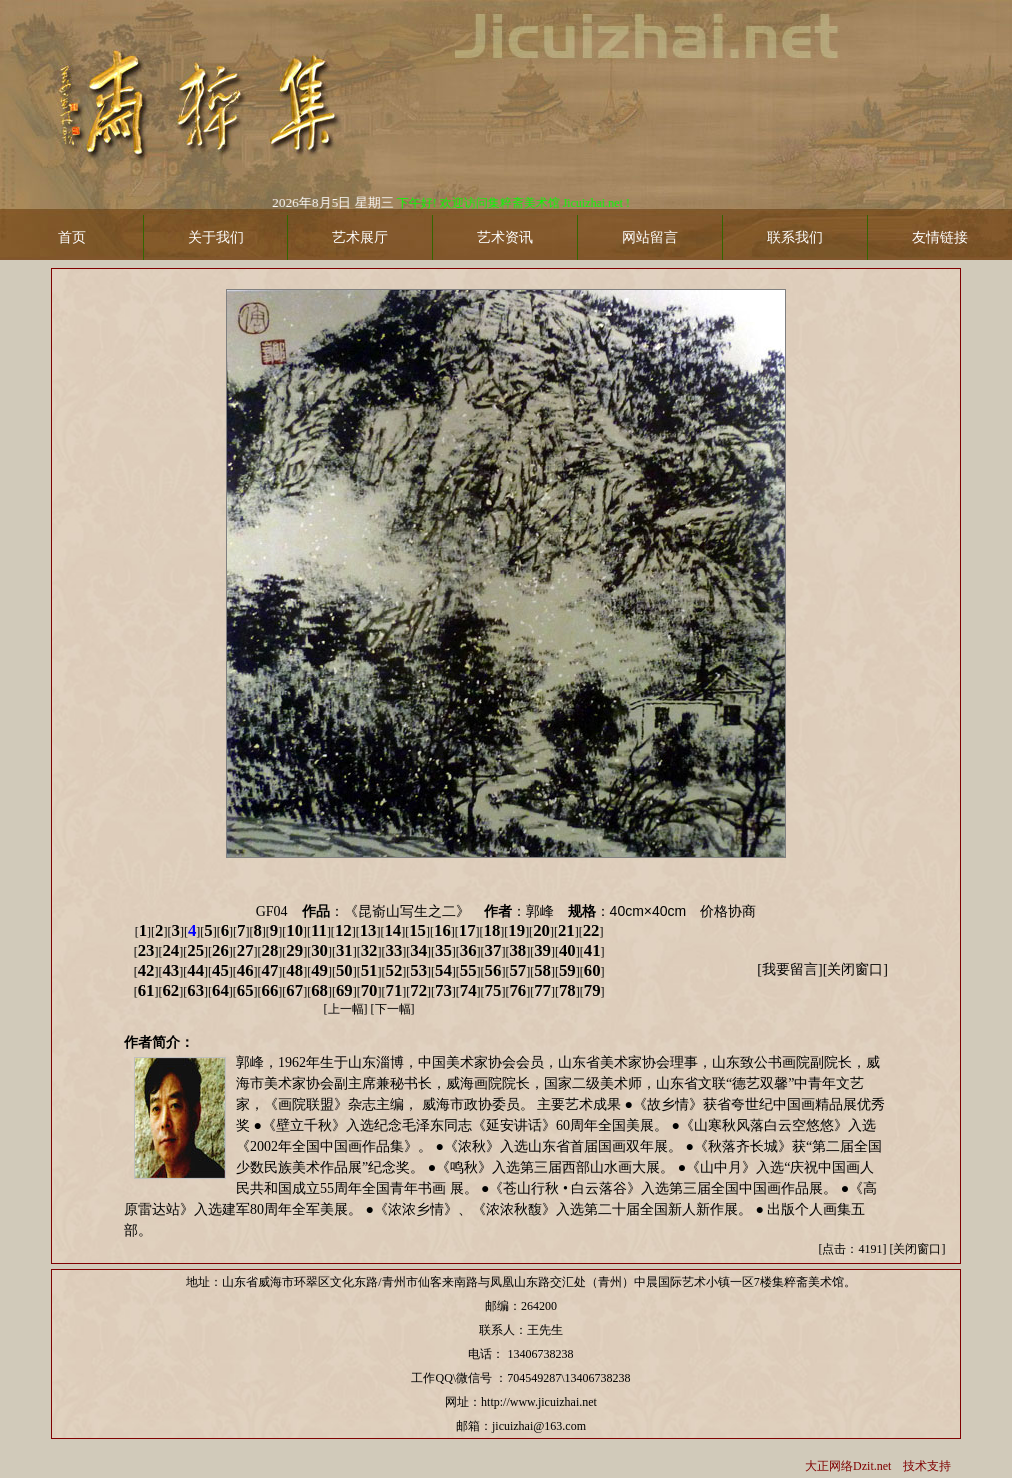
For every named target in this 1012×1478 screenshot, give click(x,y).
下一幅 (393, 1009)
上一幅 (346, 1009)
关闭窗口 (855, 969)
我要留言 (790, 969)
